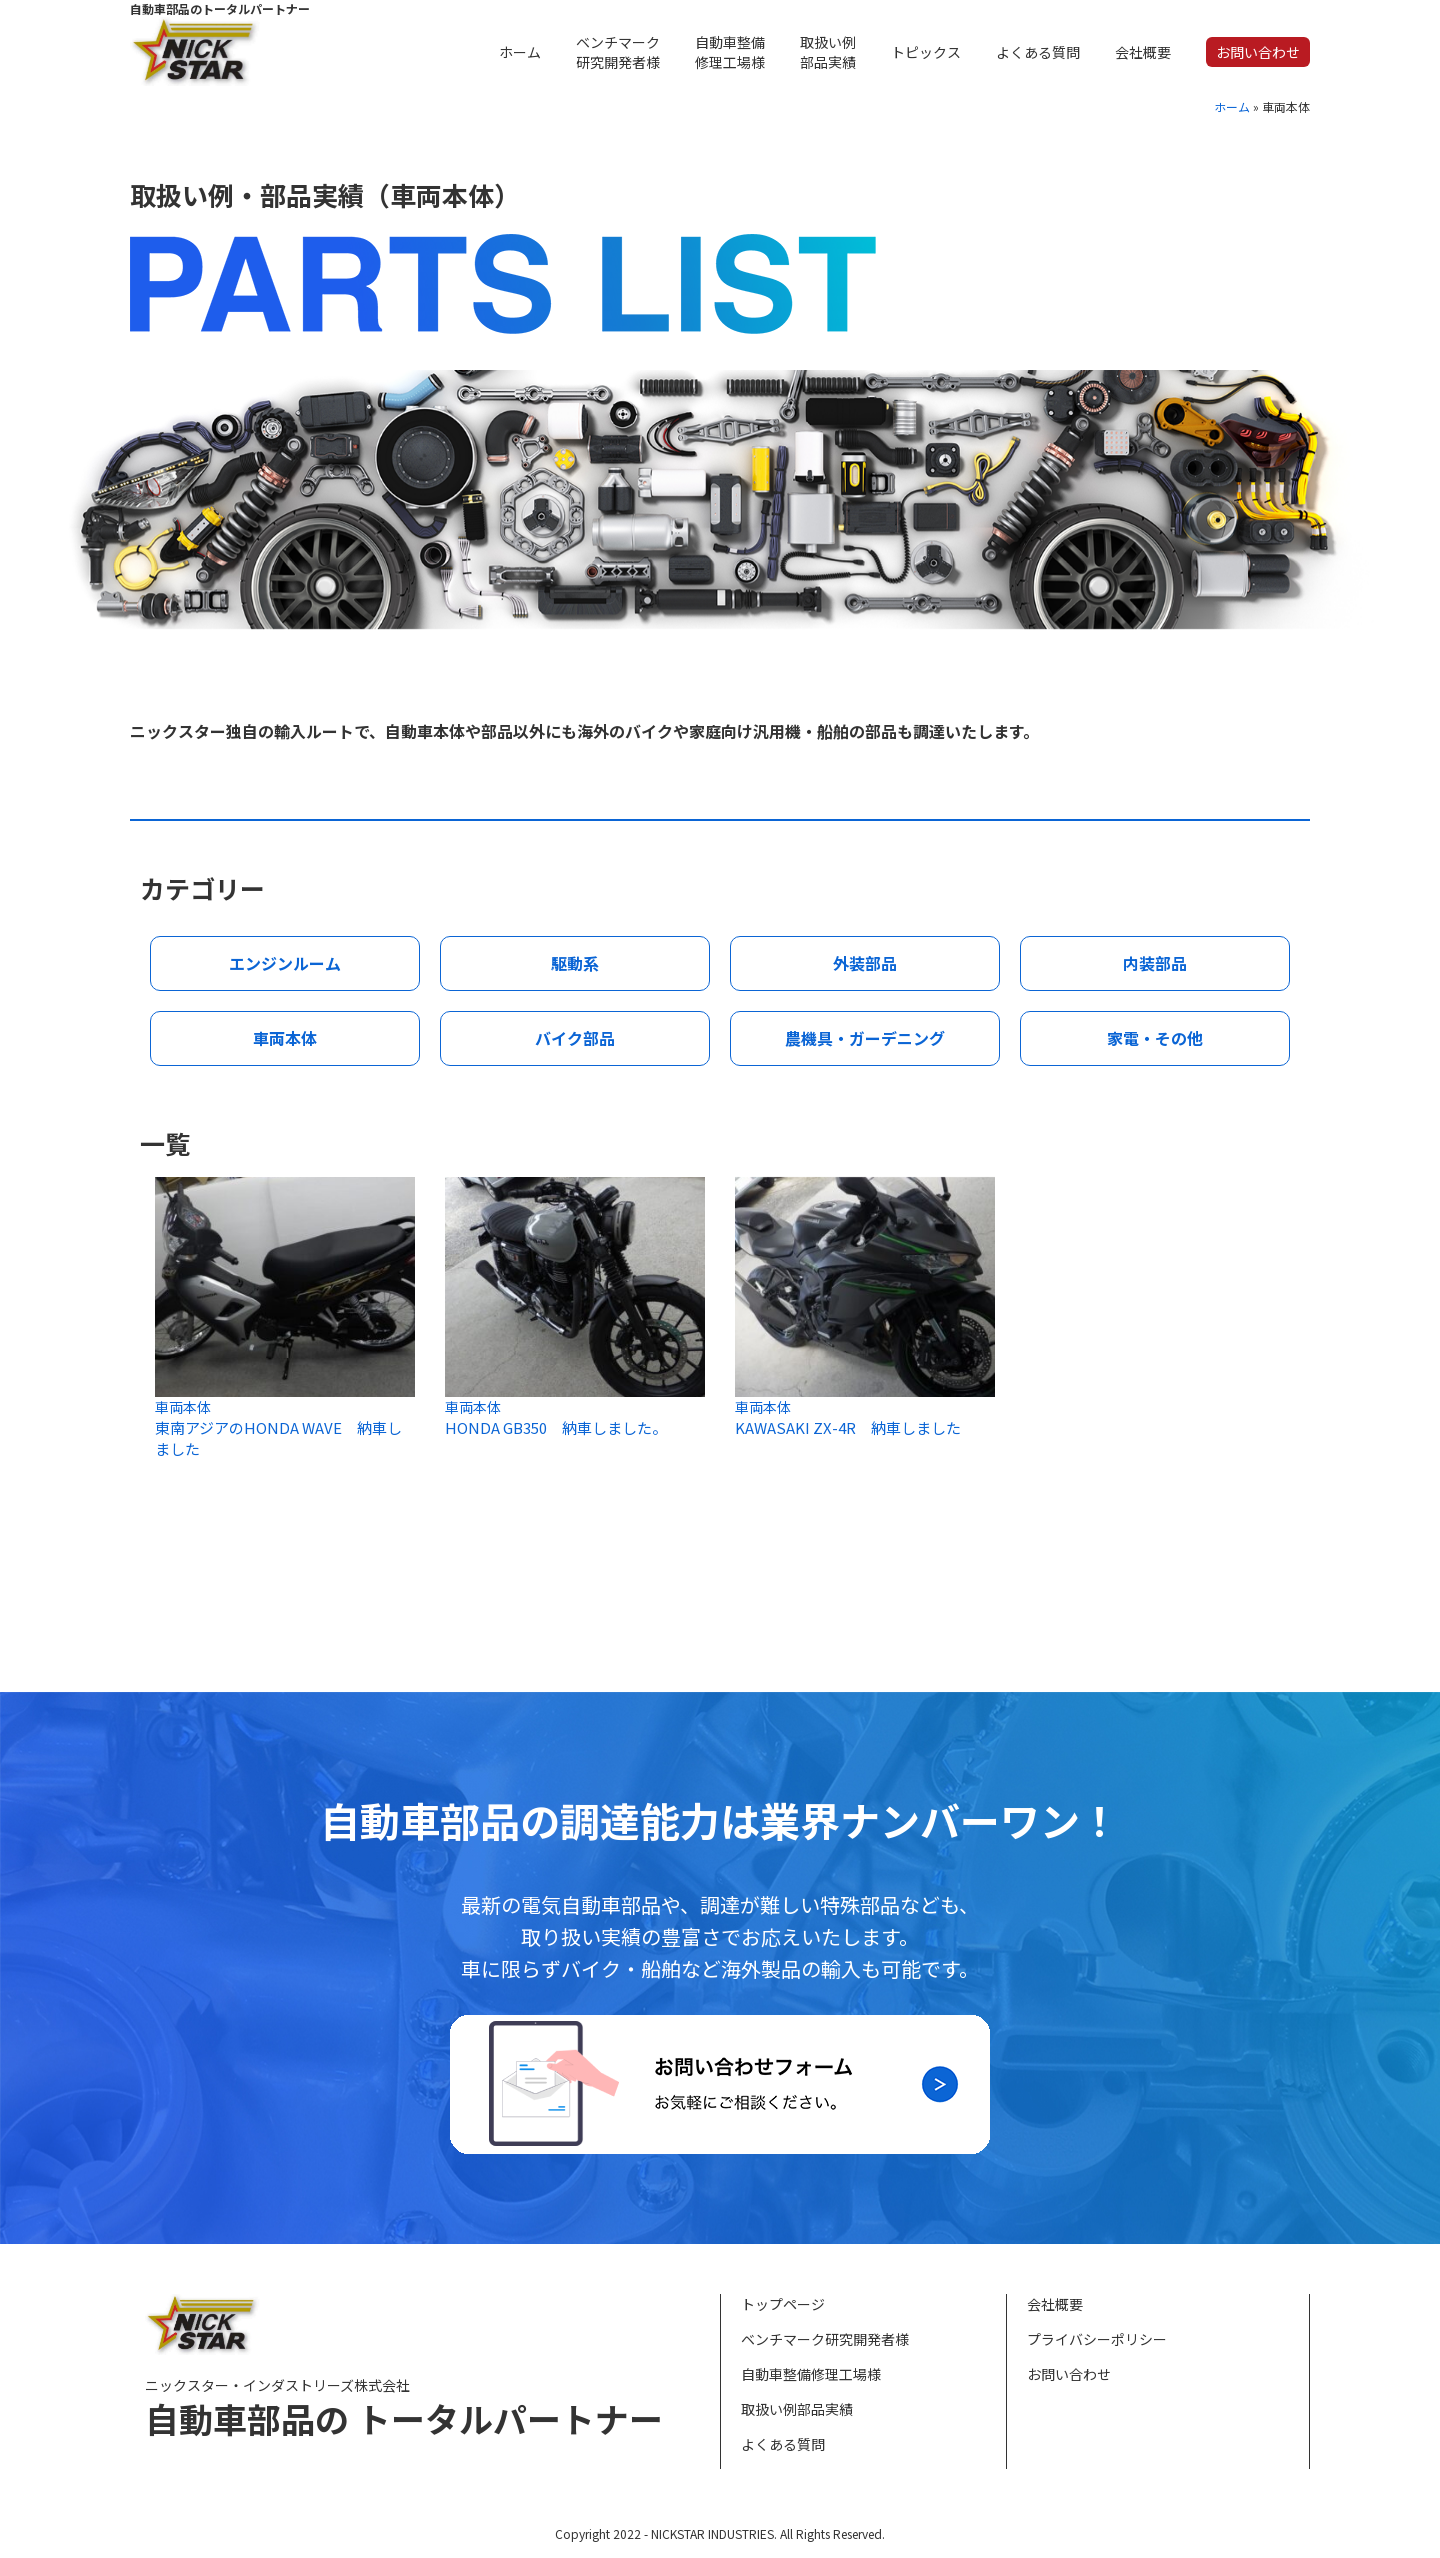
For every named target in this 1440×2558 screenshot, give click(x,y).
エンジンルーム (285, 963)
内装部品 (1155, 963)
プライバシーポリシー (1097, 2339)
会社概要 (1055, 2304)
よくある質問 (783, 2444)
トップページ (783, 2304)
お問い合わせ (1069, 2374)
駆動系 (575, 963)
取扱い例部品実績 (797, 2409)
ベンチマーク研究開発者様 (825, 2339)
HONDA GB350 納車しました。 (556, 1427)
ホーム (1232, 106)
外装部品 (865, 963)
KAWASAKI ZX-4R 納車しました (848, 1427)
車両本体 (285, 1038)
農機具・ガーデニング (865, 1038)
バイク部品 (575, 1038)
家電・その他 (1155, 1038)
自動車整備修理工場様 (811, 2374)
